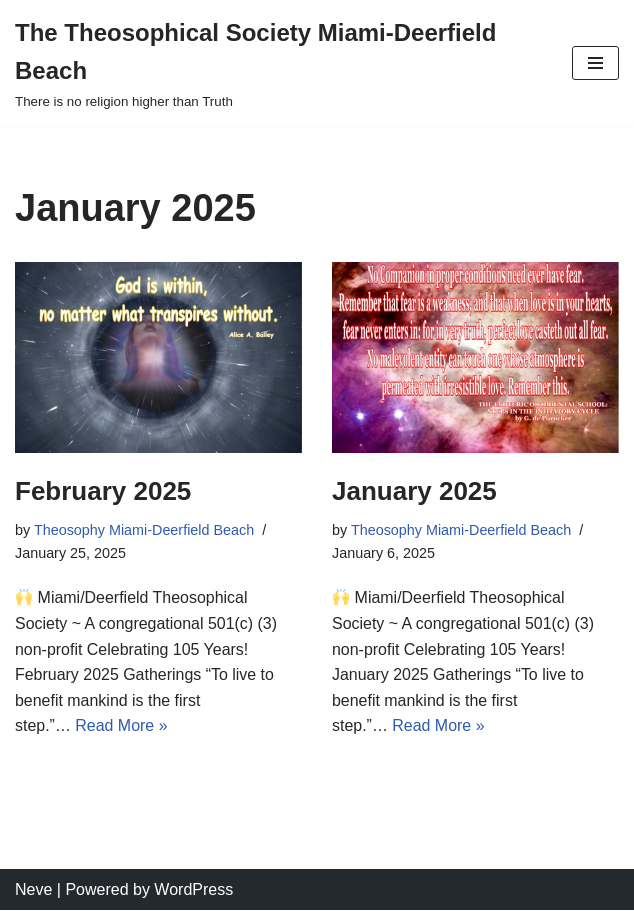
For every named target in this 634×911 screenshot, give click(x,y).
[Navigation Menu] (595, 63)
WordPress (193, 889)
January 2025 (414, 491)
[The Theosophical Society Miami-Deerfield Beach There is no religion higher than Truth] (278, 63)
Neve (33, 889)
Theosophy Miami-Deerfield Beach (144, 530)
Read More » (121, 725)
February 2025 (103, 491)
